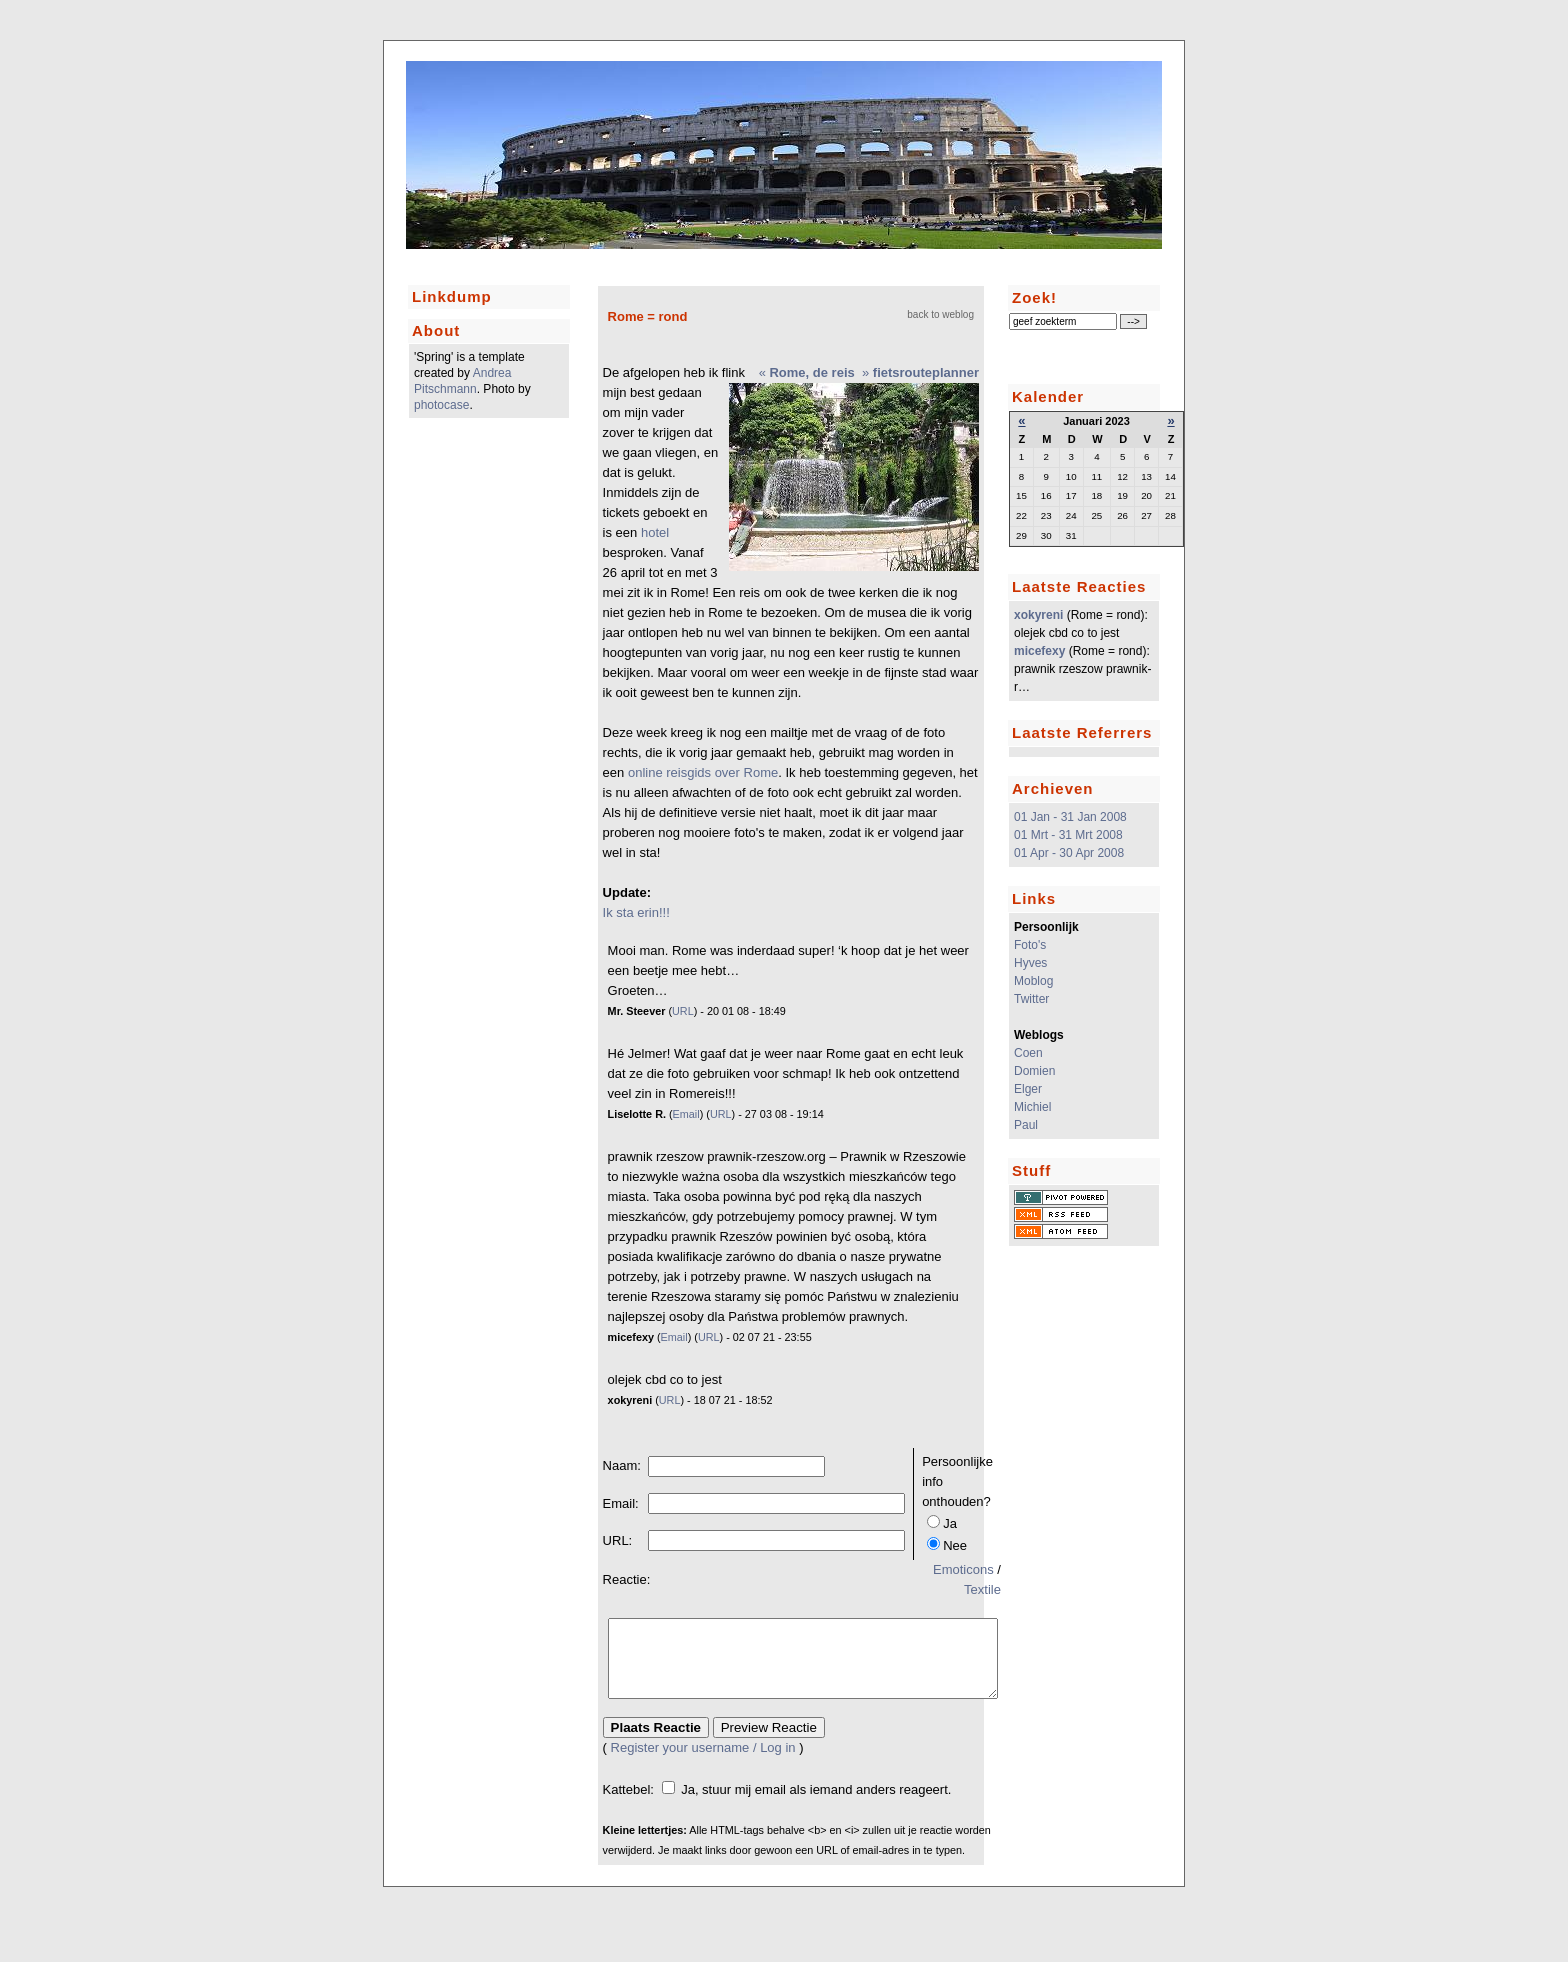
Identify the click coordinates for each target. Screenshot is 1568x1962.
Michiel (1032, 1107)
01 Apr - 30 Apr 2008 (1069, 853)
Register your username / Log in (703, 1762)
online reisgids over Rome (703, 772)
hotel (655, 532)
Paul (1026, 1125)
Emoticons (963, 1569)
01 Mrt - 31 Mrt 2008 (1068, 835)
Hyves (1030, 963)
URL (683, 1011)
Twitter (1031, 999)
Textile (982, 1589)
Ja (950, 1523)
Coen (1028, 1053)
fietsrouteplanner (926, 372)
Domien (1034, 1071)
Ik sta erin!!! (636, 912)
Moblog (1033, 981)
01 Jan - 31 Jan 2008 (1070, 817)
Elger (1028, 1089)
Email (686, 1114)
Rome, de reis (811, 372)
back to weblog (940, 314)
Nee (955, 1545)
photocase (441, 405)
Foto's (1030, 945)
